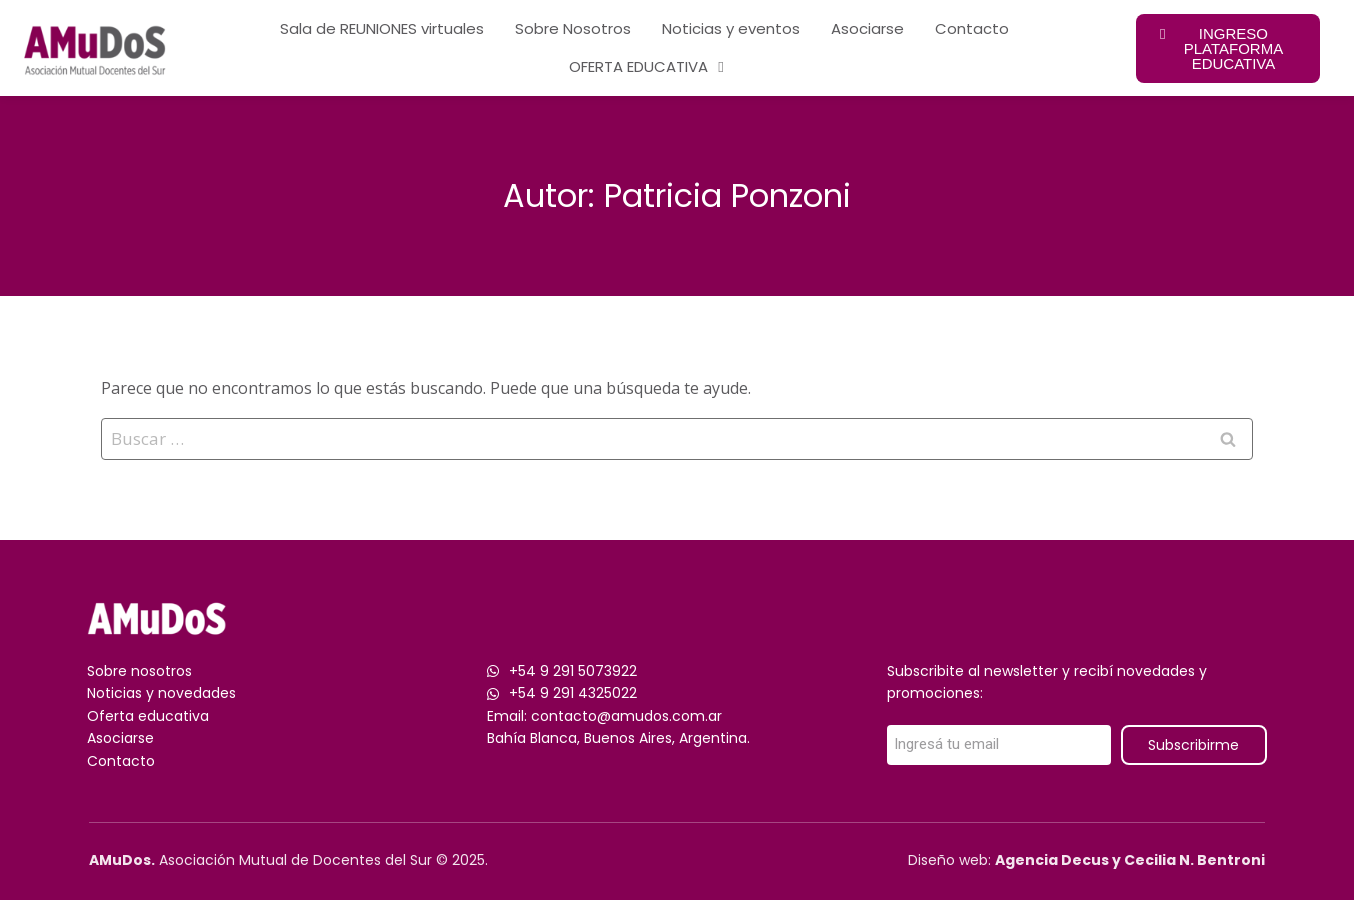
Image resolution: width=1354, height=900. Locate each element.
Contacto (972, 28)
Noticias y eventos (731, 28)
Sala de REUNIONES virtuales (382, 28)
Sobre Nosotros (573, 28)
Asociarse (867, 28)
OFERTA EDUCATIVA (646, 67)
